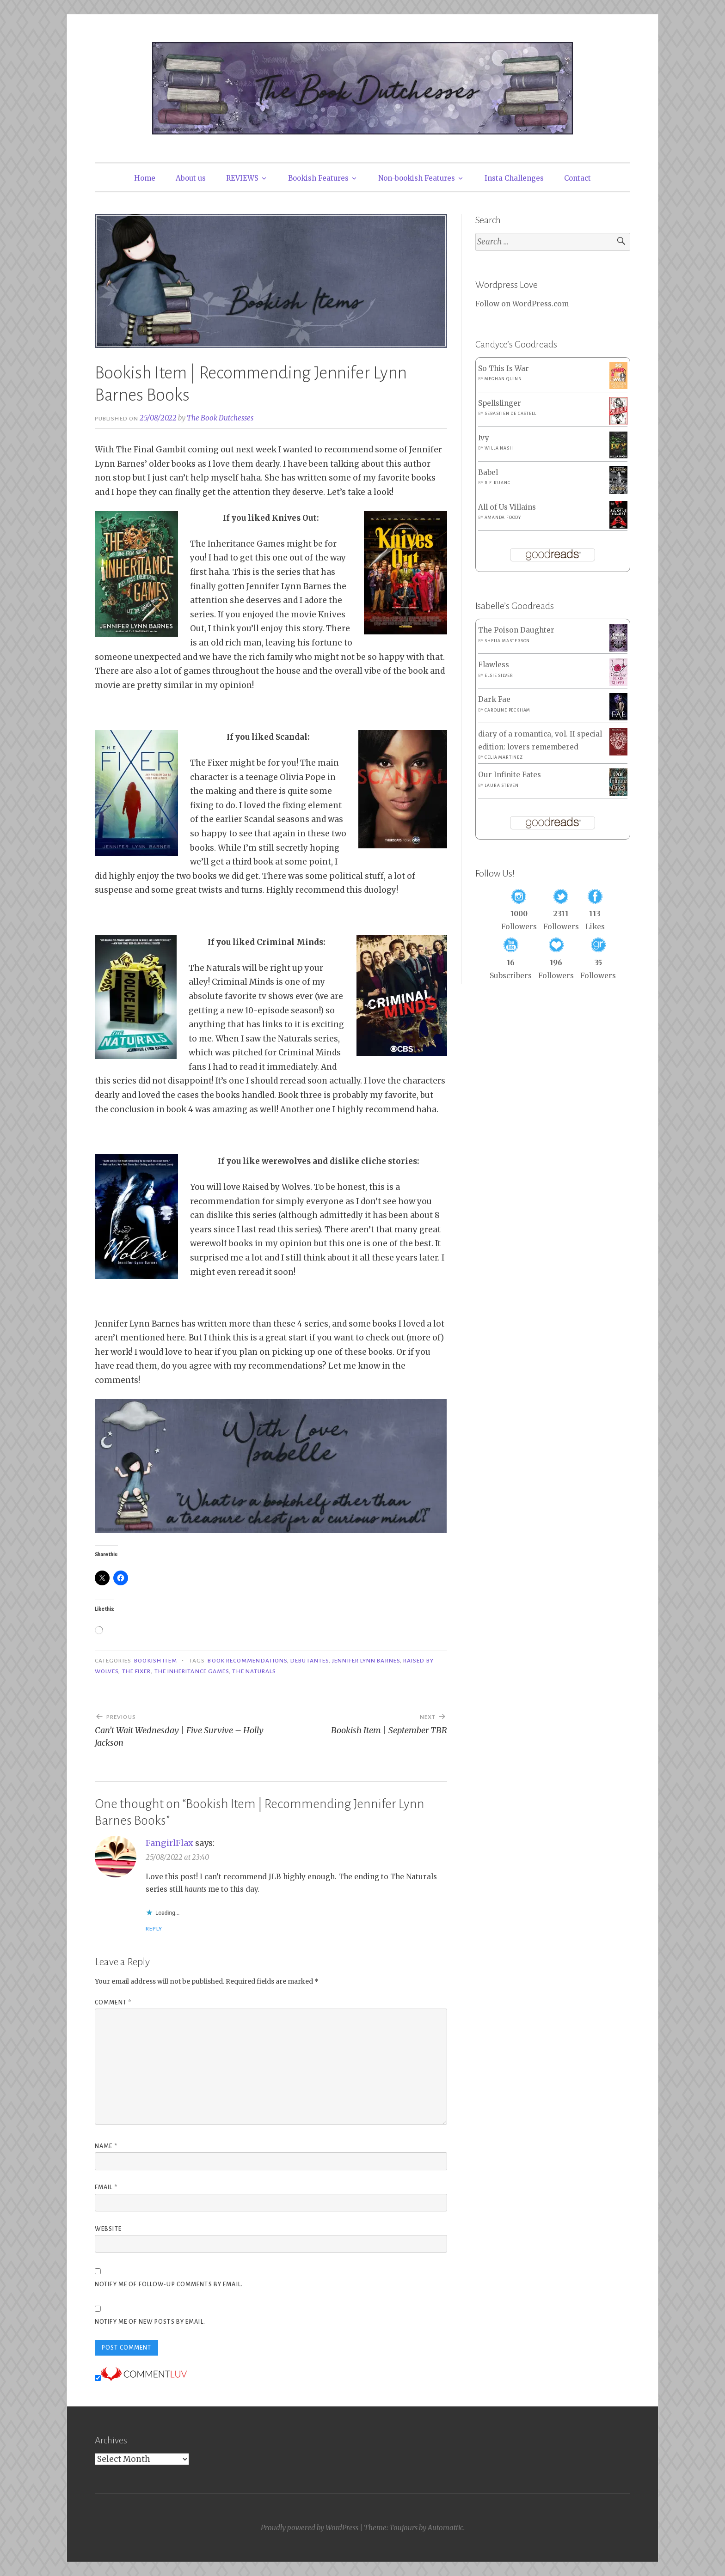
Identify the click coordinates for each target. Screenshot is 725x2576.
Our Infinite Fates (509, 774)
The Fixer (136, 1671)
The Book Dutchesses (220, 418)
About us (191, 178)
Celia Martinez (503, 757)
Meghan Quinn (503, 379)
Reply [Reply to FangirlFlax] (154, 1928)
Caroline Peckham (507, 710)
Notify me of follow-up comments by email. (169, 2284)
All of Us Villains (507, 507)
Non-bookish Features (416, 178)
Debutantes (309, 1660)
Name (106, 2146)
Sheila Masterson (507, 641)
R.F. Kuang (497, 483)
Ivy (483, 437)
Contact (577, 178)
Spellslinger (499, 403)
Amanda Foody (503, 517)
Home (144, 178)
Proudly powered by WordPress (309, 2527)
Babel (488, 472)
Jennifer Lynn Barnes (366, 1660)
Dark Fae (494, 699)
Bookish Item (155, 1660)
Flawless (493, 664)
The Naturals (254, 1671)
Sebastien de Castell (510, 413)
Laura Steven (502, 785)
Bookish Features (318, 178)
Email (106, 2187)
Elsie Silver (499, 675)
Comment (113, 2002)
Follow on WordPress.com (522, 303)
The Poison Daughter (516, 630)
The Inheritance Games (191, 1671)
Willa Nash (499, 448)
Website (108, 2229)
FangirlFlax (169, 1843)
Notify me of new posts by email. (150, 2322)
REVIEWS (242, 178)
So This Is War (503, 368)
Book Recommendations (247, 1660)
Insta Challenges (514, 178)
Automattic (445, 2527)
